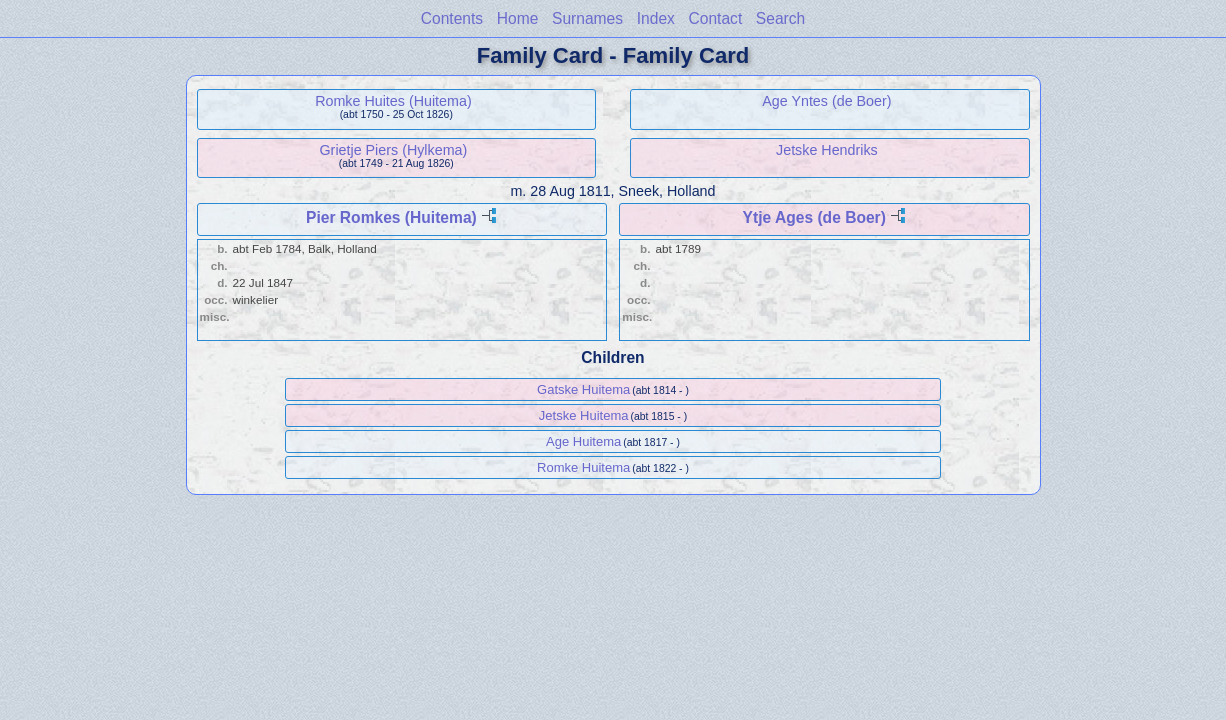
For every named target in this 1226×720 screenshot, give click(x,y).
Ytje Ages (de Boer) (814, 217)
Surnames (587, 18)
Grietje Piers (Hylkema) (394, 150)
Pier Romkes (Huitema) (391, 217)
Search (780, 18)
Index (656, 18)
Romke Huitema (583, 467)
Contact (715, 18)
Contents (452, 18)
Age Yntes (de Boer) (826, 101)
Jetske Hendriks (827, 150)
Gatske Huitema (583, 389)
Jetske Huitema (584, 415)
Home (518, 18)
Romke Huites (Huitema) (393, 101)
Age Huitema (583, 441)
